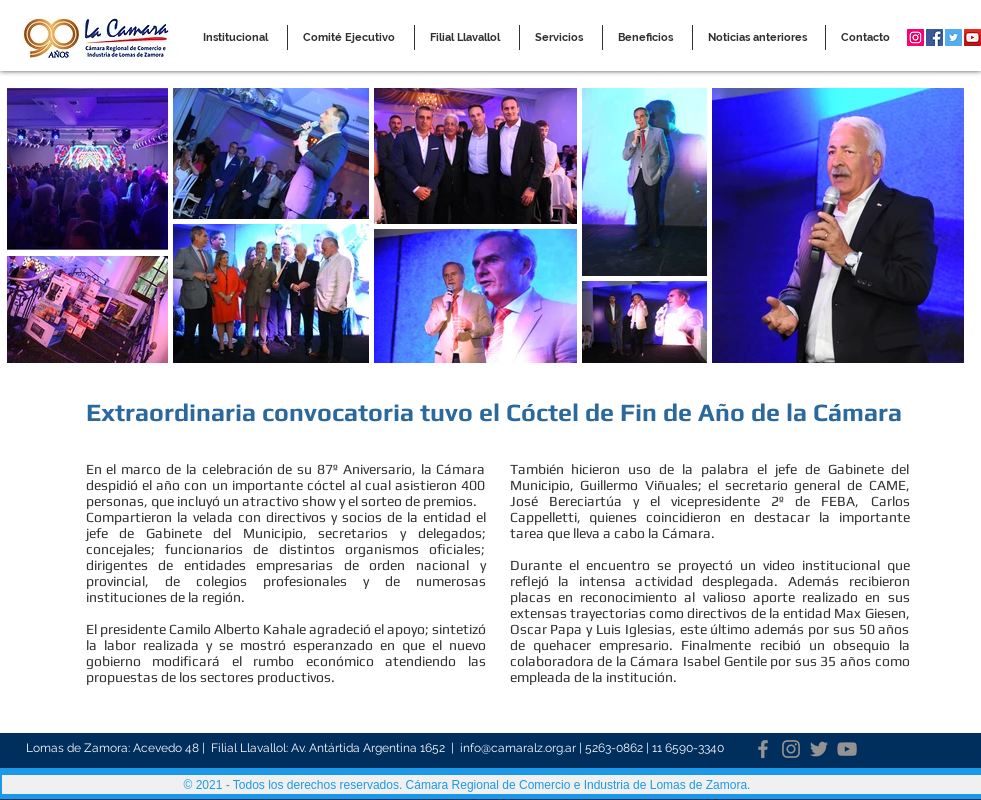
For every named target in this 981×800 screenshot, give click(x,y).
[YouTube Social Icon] (972, 37)
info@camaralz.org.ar (518, 748)
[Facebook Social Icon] (934, 37)
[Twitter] (819, 749)
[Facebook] (763, 749)
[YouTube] (847, 749)
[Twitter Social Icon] (953, 37)
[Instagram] (791, 749)
